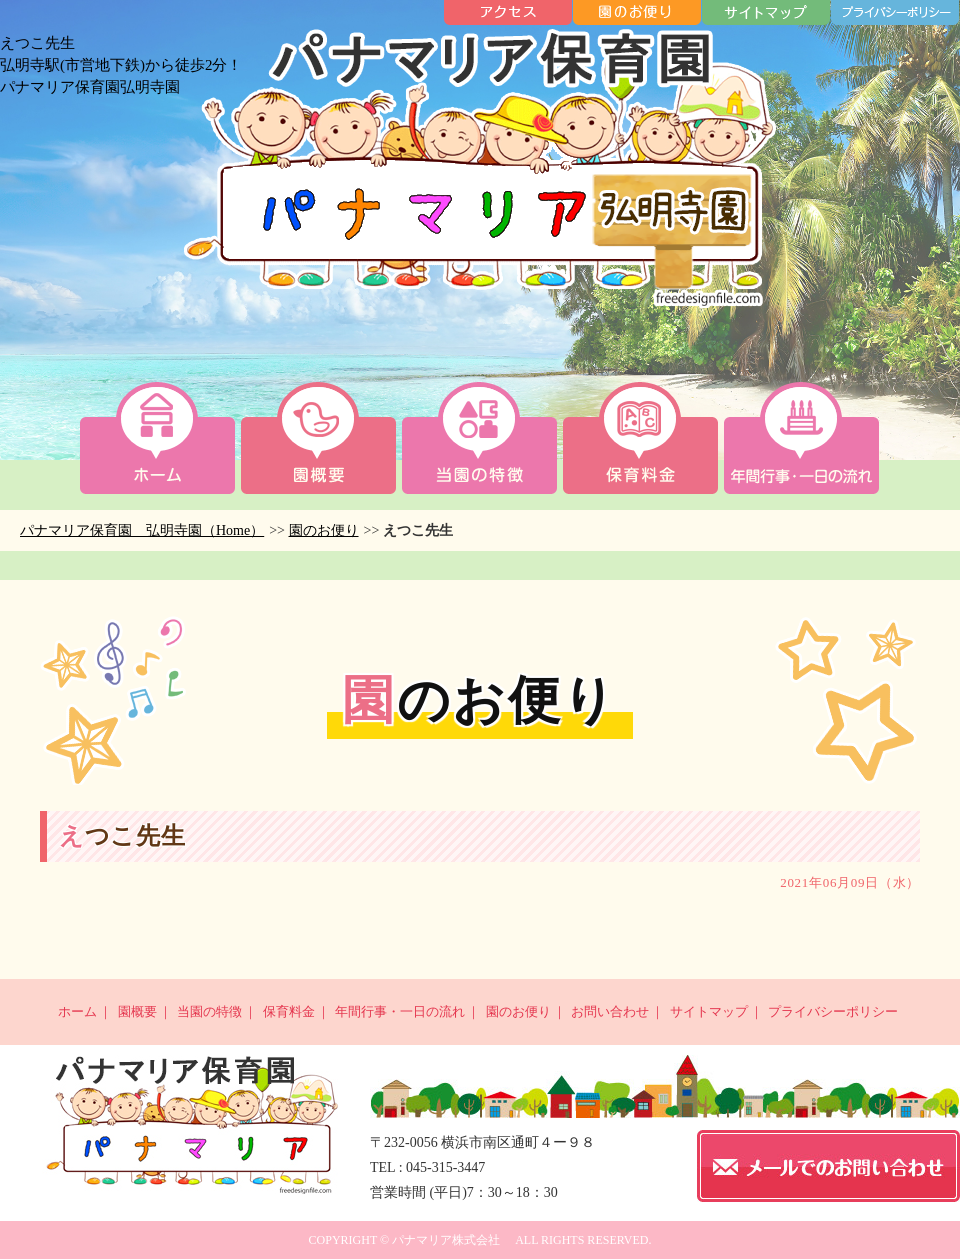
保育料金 (289, 1011)
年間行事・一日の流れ (400, 1011)
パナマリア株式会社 (446, 1240)
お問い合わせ (610, 1011)
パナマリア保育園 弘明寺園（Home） (142, 530)
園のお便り (324, 530)
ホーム (77, 1011)
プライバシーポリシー (833, 1011)
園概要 (137, 1011)
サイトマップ (709, 1011)
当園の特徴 (209, 1011)
